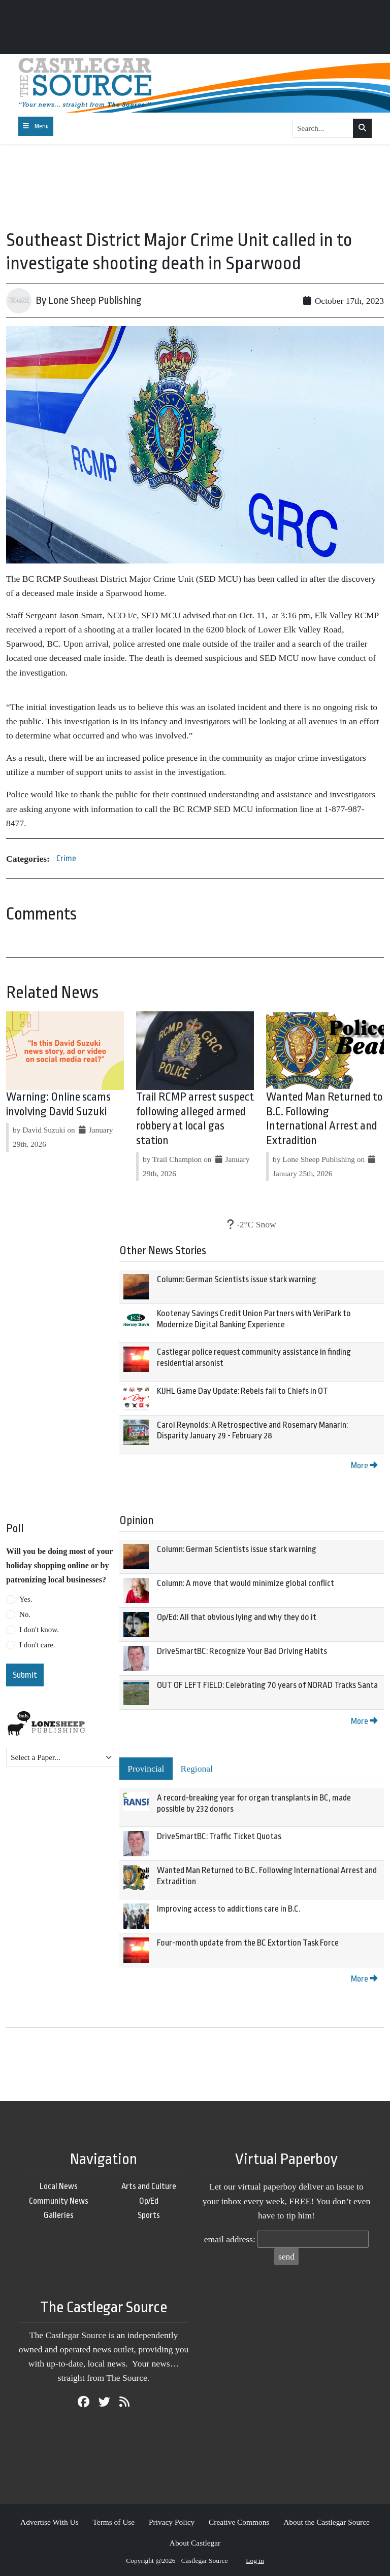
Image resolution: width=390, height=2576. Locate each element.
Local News (59, 2186)
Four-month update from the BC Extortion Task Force (248, 1943)
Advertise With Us (49, 2522)
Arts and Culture (148, 2186)
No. (24, 1614)
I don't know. (39, 1630)
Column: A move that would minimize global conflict (245, 1583)
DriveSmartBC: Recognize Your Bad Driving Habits (242, 1651)
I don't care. (37, 1645)
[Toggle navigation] (35, 126)
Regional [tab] (197, 1768)
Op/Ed (148, 2201)
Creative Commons (239, 2522)
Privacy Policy (171, 2522)
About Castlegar (195, 2542)
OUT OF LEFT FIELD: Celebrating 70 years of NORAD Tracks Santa (267, 1685)
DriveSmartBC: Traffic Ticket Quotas (219, 1836)
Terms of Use (113, 2522)
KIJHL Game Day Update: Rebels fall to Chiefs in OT (242, 1391)
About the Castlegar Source (326, 2522)
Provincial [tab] (145, 1768)
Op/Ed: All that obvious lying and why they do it (236, 1617)
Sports (149, 2215)
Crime (66, 858)
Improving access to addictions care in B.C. (229, 1909)
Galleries (59, 2215)
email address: (229, 2239)
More (364, 1465)
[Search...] (322, 128)
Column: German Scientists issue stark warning (236, 1279)
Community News (58, 2201)
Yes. (25, 1599)
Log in (255, 2560)
